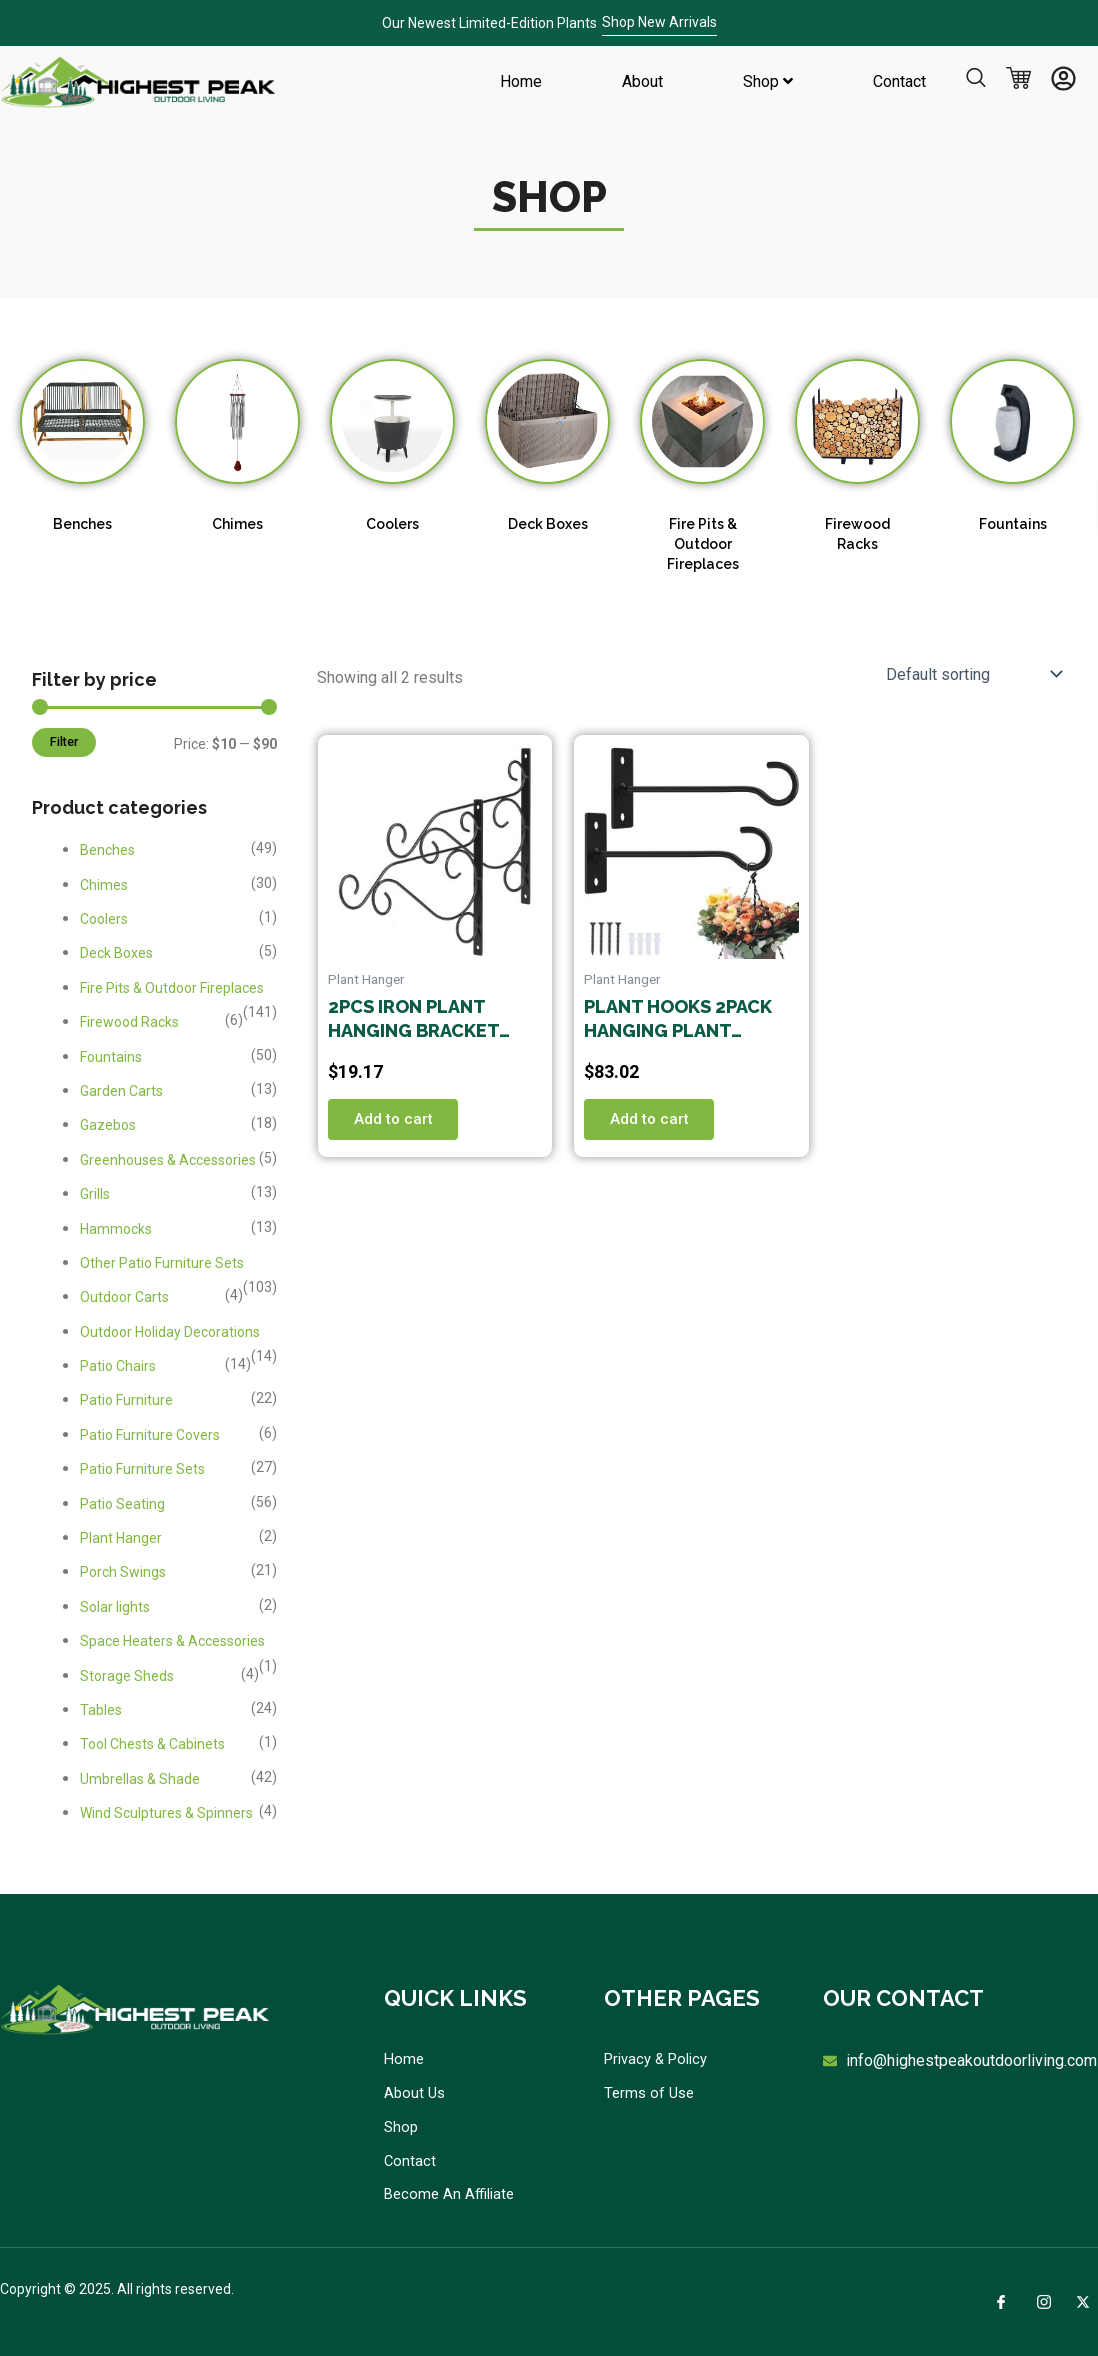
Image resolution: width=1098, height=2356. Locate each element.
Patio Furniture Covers (150, 1435)
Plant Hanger (121, 1538)
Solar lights (115, 1607)
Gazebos (108, 1125)
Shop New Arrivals (659, 22)
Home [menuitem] (521, 81)
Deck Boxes (548, 524)
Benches (82, 524)
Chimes (237, 524)
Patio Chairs (118, 1366)
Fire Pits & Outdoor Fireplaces (703, 544)
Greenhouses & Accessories (168, 1160)
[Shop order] (972, 674)
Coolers (392, 524)
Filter (64, 741)
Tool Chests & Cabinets (152, 1744)
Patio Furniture (126, 1400)
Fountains (1013, 524)
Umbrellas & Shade (140, 1779)
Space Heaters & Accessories (172, 1641)
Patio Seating (122, 1504)
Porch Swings (123, 1572)
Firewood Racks (129, 1022)
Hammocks (116, 1229)
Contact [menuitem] (899, 81)
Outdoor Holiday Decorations (170, 1332)
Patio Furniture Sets (142, 1469)
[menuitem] (768, 82)
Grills (95, 1194)
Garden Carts (121, 1091)
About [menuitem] (642, 81)
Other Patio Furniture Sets (162, 1263)
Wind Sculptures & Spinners (166, 1813)
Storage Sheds (127, 1676)
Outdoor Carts (124, 1297)
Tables (101, 1710)
